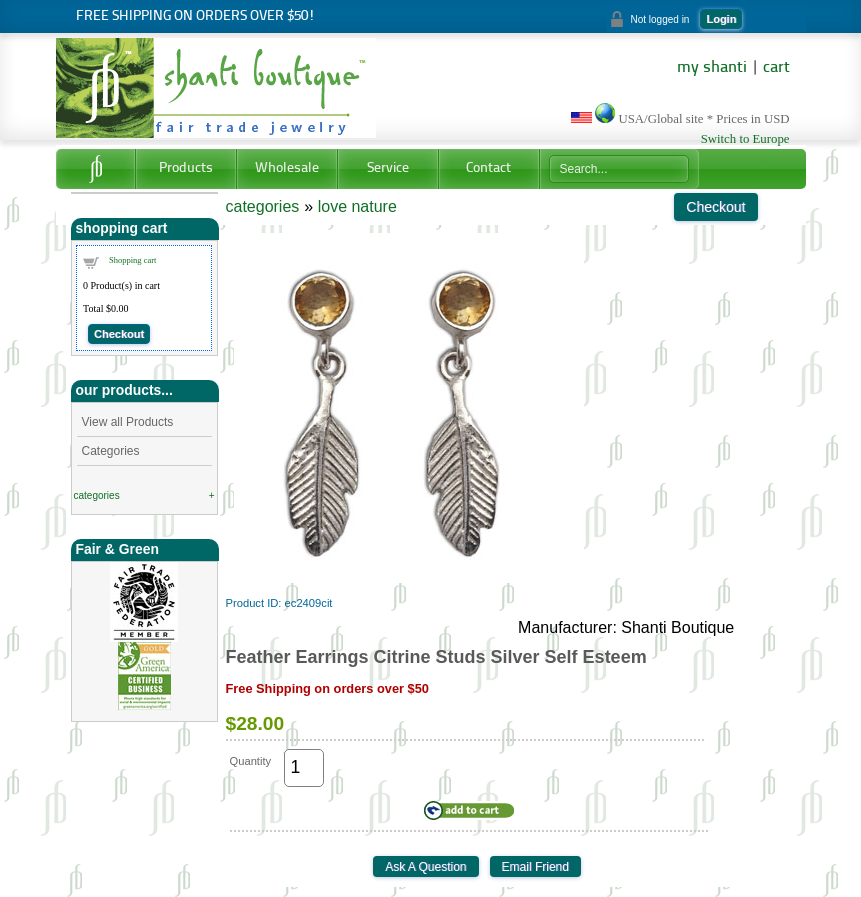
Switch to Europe (745, 139)
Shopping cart (132, 260)
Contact (488, 168)
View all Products (128, 422)
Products (186, 168)
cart (776, 68)
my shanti (712, 68)
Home (95, 169)
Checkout (119, 334)
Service (388, 168)
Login (721, 19)
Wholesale (287, 168)
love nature (357, 206)
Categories (111, 451)
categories (97, 495)
